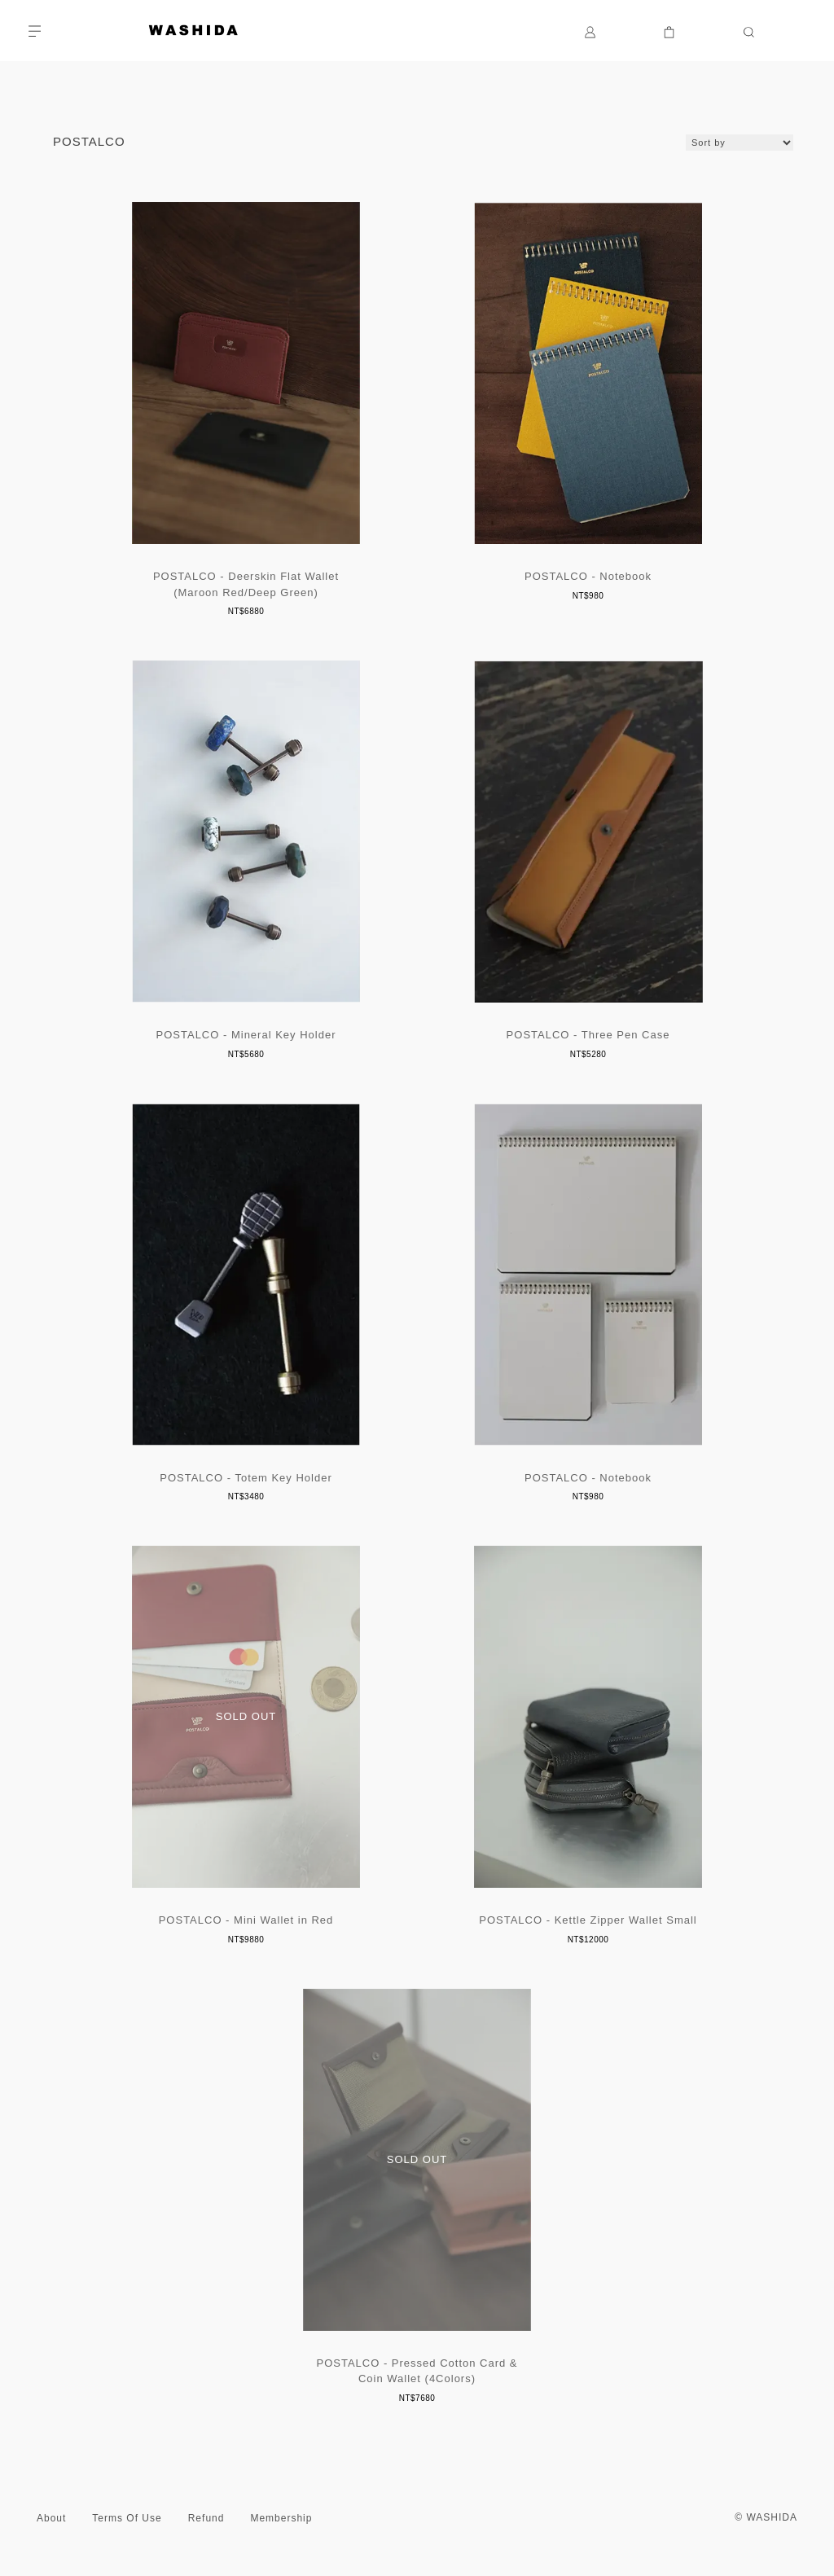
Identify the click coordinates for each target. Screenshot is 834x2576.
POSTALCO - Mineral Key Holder (246, 1035)
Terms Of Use (126, 2518)
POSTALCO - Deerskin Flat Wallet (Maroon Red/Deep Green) (246, 584)
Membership (281, 2518)
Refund (206, 2518)
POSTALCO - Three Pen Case (588, 1035)
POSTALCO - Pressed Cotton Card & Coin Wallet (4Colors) (416, 2371)
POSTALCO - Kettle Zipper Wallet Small (587, 1920)
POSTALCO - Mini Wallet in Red (246, 1920)
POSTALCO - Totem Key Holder (245, 1478)
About (51, 2518)
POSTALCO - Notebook (588, 576)
